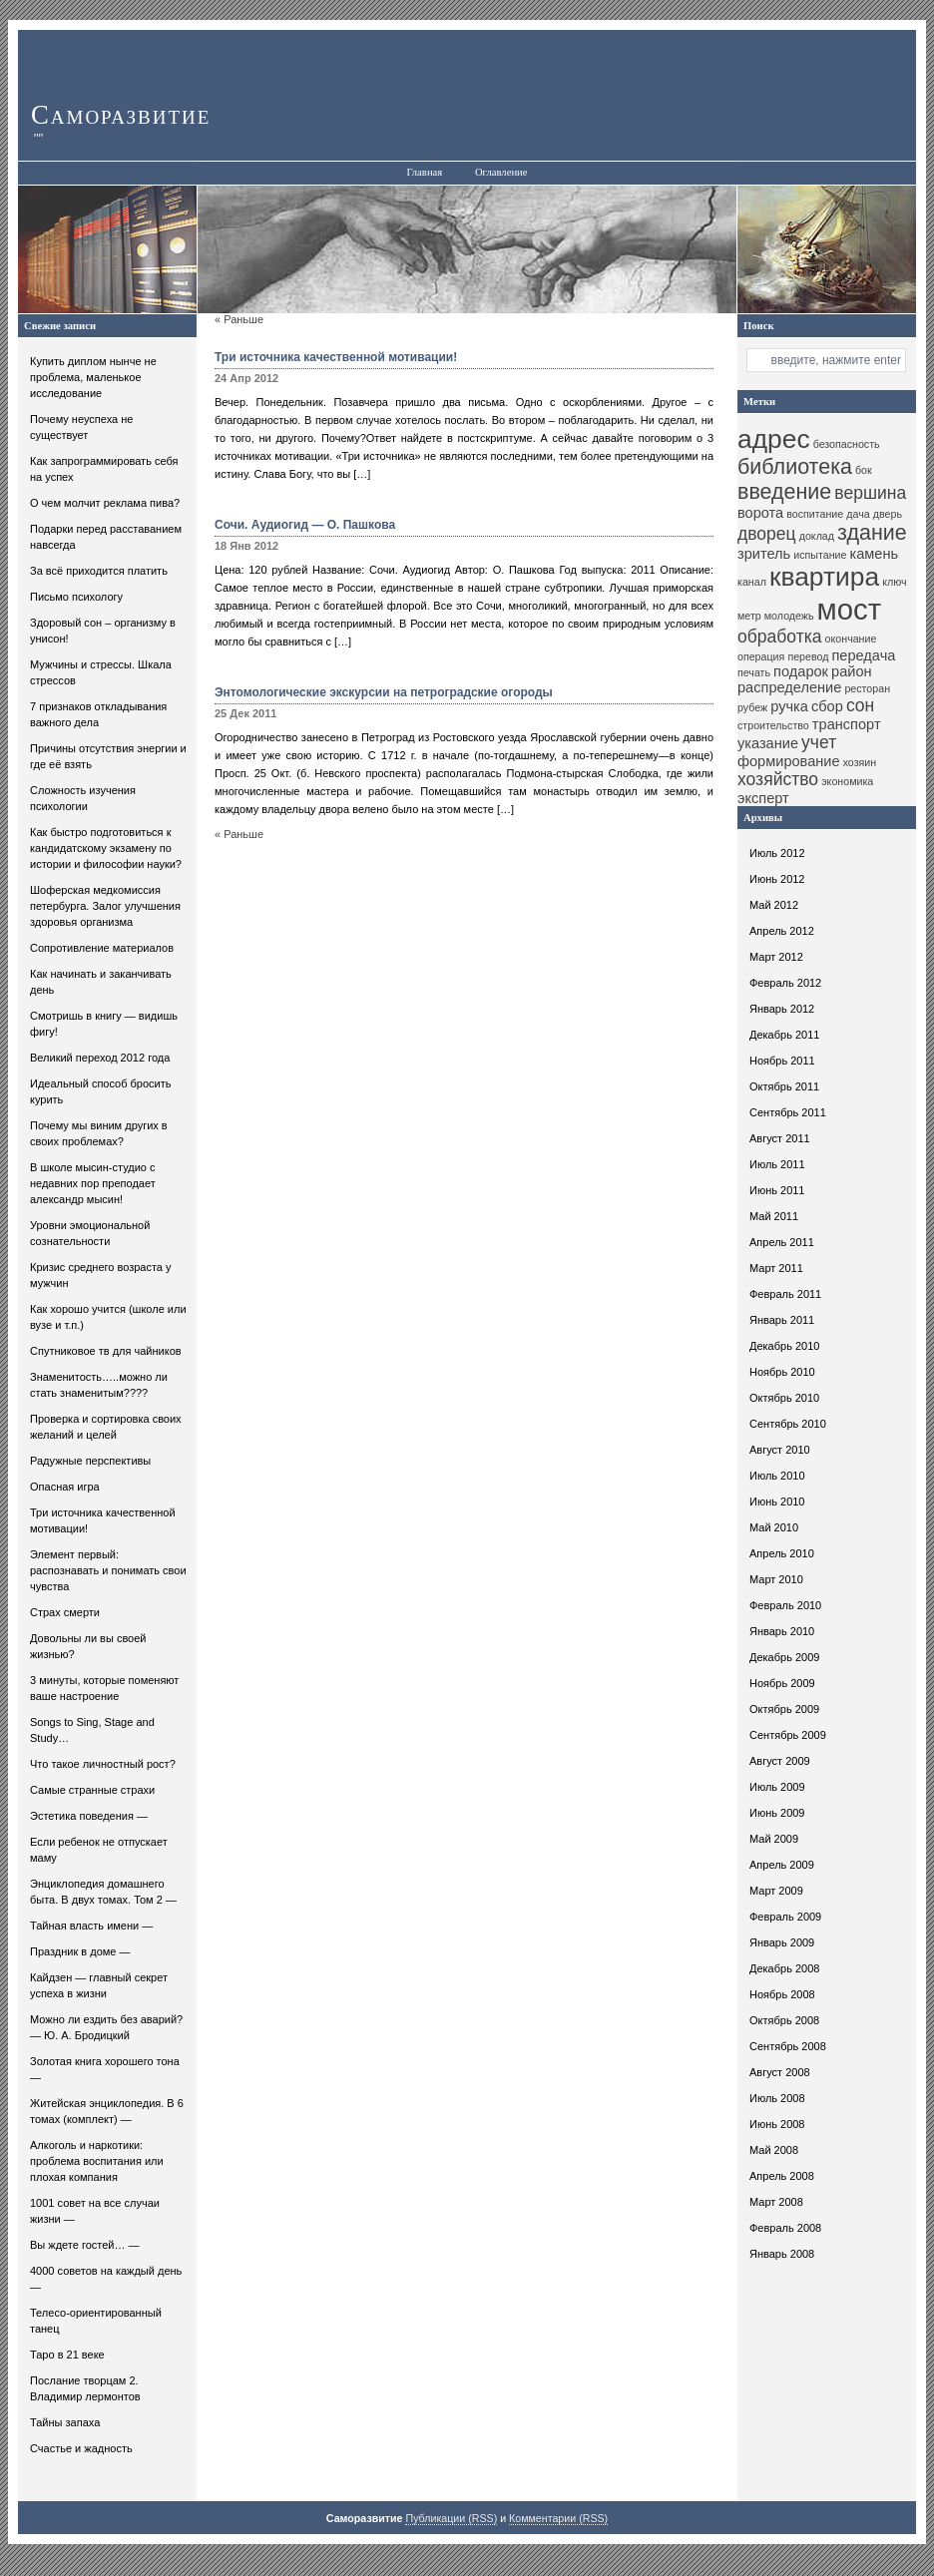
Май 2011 (773, 1216)
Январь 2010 (781, 1631)
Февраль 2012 (785, 983)
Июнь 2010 (777, 1501)
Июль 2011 (777, 1164)
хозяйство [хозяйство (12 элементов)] (777, 779)
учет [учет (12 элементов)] (818, 742)
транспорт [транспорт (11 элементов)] (846, 724)
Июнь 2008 (777, 2124)
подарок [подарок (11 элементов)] (800, 671)
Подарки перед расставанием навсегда (106, 537)
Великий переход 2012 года (100, 1058)
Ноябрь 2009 (782, 1683)
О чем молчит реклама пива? (105, 503)
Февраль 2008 (785, 2228)
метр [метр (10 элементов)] (749, 616)
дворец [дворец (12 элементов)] (766, 534)
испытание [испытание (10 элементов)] (819, 555)
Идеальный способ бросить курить (101, 1091)
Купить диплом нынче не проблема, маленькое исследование (93, 377)
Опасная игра (65, 1487)
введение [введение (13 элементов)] (784, 492)
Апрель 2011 (781, 1242)
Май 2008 (773, 2150)
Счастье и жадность (81, 2448)
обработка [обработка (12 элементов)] (779, 636)
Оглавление (501, 172)
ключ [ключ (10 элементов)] (894, 582)
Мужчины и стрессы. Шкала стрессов (101, 672)
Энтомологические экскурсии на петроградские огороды (384, 692)
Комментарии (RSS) (558, 2518)
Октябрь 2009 (784, 1709)
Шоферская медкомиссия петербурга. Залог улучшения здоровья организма (105, 906)
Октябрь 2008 (784, 2020)
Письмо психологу (76, 597)
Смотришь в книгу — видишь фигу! (104, 1024)
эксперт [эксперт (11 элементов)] (763, 798)
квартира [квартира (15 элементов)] (824, 577)
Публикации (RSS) (451, 2518)
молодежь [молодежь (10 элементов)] (789, 616)
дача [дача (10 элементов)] (857, 514)
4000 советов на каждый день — (106, 2279)
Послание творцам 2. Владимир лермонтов (85, 2388)
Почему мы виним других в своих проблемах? (99, 1133)
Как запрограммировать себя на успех (104, 469)
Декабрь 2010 (784, 1346)
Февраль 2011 (785, 1294)
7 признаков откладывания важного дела (98, 714)
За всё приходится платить (99, 571)
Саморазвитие (121, 115)
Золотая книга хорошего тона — (105, 2069)
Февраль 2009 (785, 1917)
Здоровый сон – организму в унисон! (103, 630)
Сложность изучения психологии (83, 798)
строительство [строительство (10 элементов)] (773, 725)
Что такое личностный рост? (103, 1764)
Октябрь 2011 (784, 1086)
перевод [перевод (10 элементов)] (807, 656)
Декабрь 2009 (784, 1657)
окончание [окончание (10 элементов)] (851, 638)
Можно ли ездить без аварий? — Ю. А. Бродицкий (106, 2027)
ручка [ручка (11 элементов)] (789, 706)
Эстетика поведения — (89, 1816)
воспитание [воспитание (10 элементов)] (814, 514)
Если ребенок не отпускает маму (99, 1850)
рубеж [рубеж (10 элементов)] (752, 707)
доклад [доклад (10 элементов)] (816, 536)
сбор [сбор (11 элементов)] (827, 706)
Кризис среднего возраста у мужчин (101, 1275)
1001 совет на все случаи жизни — (95, 2211)
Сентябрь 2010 (787, 1424)
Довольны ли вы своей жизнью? (88, 1646)
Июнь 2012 (777, 879)
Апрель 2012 (781, 931)
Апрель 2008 (781, 2176)
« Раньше (239, 319)
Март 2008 (776, 2202)
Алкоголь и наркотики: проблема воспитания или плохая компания (97, 2161)
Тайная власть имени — (91, 1926)
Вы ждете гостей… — (85, 2245)
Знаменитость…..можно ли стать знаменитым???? (99, 1385)
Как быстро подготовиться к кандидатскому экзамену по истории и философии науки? (106, 848)
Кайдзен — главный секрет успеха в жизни (99, 1985)
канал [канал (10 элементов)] (751, 582)
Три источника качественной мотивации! (103, 1520)
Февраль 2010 (785, 1605)
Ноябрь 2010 (782, 1372)
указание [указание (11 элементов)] (767, 743)
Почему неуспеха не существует (81, 427)
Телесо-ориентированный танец (96, 2321)
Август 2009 (779, 1761)
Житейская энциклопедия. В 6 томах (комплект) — (107, 2111)
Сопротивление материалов (102, 948)
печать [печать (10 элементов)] (753, 672)
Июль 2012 (777, 853)
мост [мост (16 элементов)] (849, 609)
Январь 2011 (781, 1320)
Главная (424, 172)
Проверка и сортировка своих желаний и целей (106, 1427)
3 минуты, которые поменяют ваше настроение (104, 1688)
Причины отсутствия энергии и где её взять (108, 756)
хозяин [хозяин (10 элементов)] (860, 762)
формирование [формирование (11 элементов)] (788, 761)
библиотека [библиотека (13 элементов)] (794, 467)
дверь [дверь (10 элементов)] (887, 514)
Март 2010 (776, 1579)
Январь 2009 (781, 1942)
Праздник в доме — (80, 1951)
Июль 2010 (777, 1476)
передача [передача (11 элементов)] (863, 655)
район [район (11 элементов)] (851, 671)
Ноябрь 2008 (782, 1994)
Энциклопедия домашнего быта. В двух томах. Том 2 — (103, 1892)
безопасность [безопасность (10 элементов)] (846, 444)
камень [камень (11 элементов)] (873, 554)
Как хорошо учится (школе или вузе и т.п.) (108, 1317)
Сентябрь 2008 (787, 2046)
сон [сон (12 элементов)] (860, 705)
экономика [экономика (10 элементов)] (847, 781)
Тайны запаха (65, 2422)
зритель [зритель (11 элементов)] (763, 554)
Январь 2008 (781, 2254)
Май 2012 (773, 905)
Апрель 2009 (781, 1865)
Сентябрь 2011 (787, 1112)
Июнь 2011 (777, 1190)
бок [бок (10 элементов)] (863, 470)
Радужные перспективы (90, 1461)
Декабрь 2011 (784, 1035)
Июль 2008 (777, 2098)
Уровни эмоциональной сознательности (90, 1233)
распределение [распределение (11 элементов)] (789, 687)
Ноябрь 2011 (782, 1061)
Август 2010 (779, 1450)
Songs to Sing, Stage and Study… (92, 1730)
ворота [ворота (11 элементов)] (760, 513)
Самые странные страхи (92, 1790)
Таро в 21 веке (67, 2355)
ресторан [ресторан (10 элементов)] (867, 688)
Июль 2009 (777, 1787)
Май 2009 (773, 1839)
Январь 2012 (781, 1009)
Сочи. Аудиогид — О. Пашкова (305, 525)
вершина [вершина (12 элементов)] (870, 493)
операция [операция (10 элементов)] (760, 656)
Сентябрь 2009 (787, 1735)
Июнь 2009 (777, 1813)
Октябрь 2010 (784, 1398)
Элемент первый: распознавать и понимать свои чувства (108, 1570)
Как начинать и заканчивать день (101, 982)
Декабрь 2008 (784, 1968)
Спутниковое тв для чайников (106, 1351)
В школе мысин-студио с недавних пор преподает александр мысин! (93, 1183)
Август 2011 (779, 1138)
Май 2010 (773, 1527)
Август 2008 (779, 2072)
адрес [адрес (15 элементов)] (773, 439)
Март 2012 (776, 957)
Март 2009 (776, 1891)
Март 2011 (776, 1268)
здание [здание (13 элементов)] (872, 533)
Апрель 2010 (781, 1553)
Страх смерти (65, 1612)
